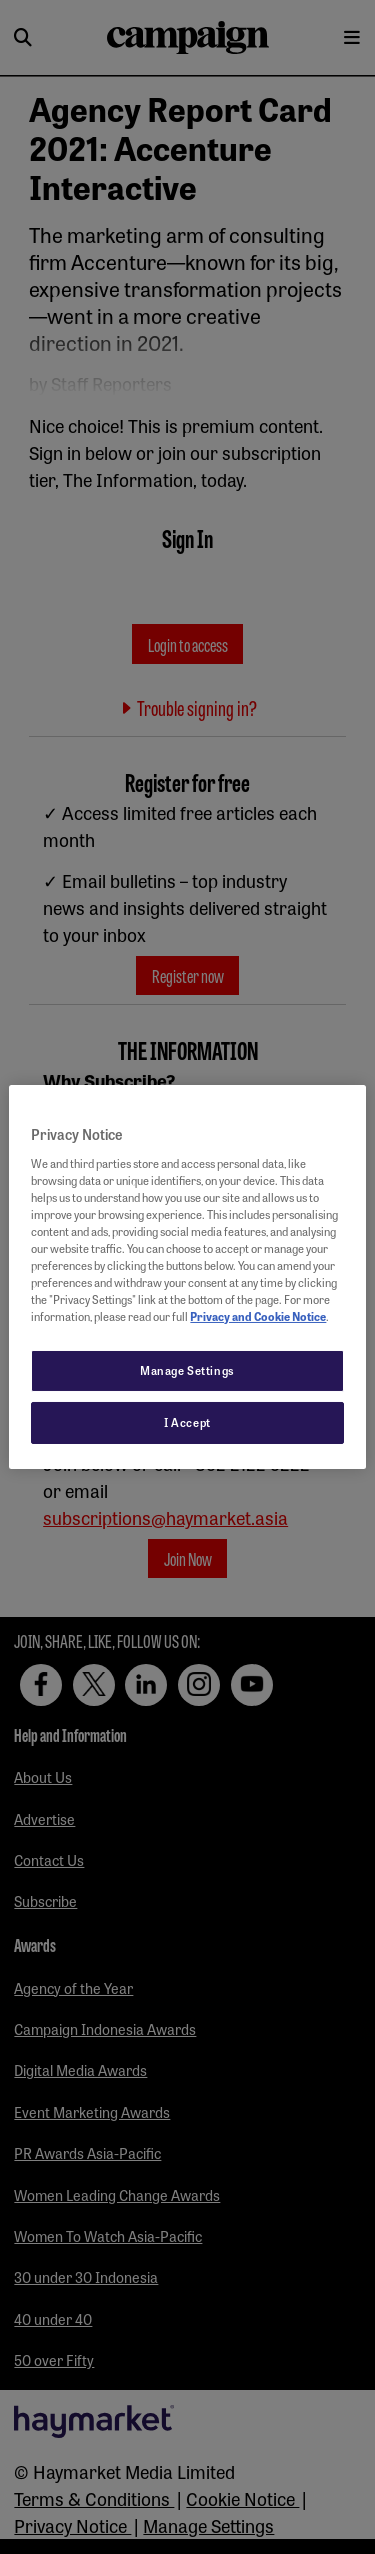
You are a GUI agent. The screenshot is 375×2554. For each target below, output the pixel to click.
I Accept (187, 1422)
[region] (187, 1277)
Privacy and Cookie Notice (258, 1316)
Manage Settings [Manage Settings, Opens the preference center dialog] (187, 1370)
